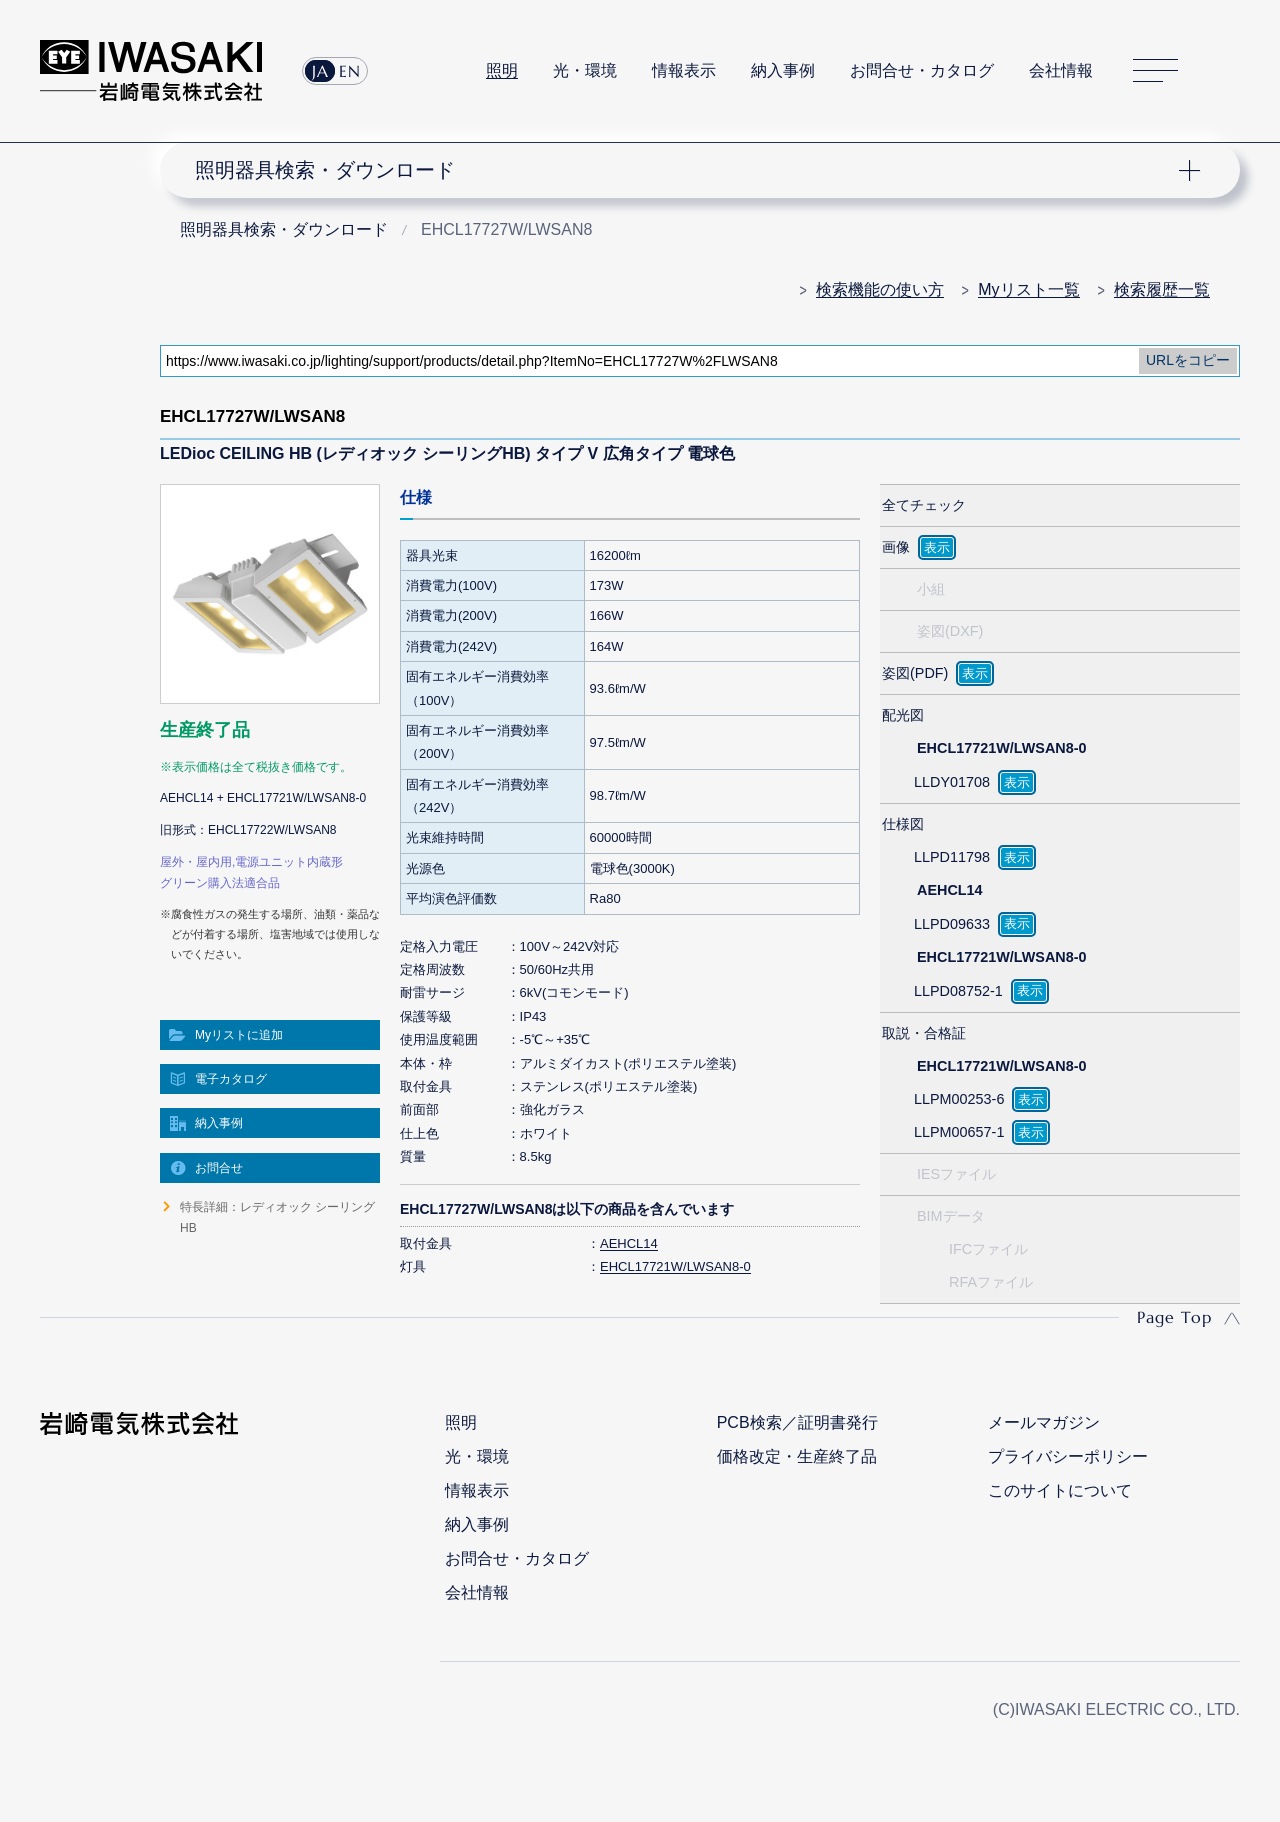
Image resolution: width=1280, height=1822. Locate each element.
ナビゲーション (688, 170)
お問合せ (219, 1168)
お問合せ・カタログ (922, 70)
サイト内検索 (1229, 71)
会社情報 (1061, 70)
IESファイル (956, 1174)
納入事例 (783, 70)
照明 (502, 70)
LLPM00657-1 (959, 1132)
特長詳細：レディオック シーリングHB (277, 1217)
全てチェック (924, 505)
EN (350, 71)
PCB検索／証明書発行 (797, 1422)
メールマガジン (1044, 1422)
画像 (896, 547)
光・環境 (585, 70)
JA (320, 71)
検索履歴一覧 (1162, 289)
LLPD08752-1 (958, 991)
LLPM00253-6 (959, 1099)
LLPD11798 (952, 857)
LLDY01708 (952, 782)
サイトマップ (1155, 71)
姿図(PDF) (915, 673)
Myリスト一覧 (1028, 289)
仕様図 (903, 824)
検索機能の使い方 (880, 289)
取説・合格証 (924, 1033)
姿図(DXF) (950, 631)
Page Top (1174, 1317)
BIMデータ (951, 1216)
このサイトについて (1060, 1490)
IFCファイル (988, 1249)
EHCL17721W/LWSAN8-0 (675, 1266)
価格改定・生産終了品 (797, 1456)
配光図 (903, 715)
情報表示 (684, 70)
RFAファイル (991, 1282)
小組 (931, 589)
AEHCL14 (629, 1243)
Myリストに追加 (239, 1035)
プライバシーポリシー (1068, 1456)
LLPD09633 (952, 924)
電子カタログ (231, 1079)
